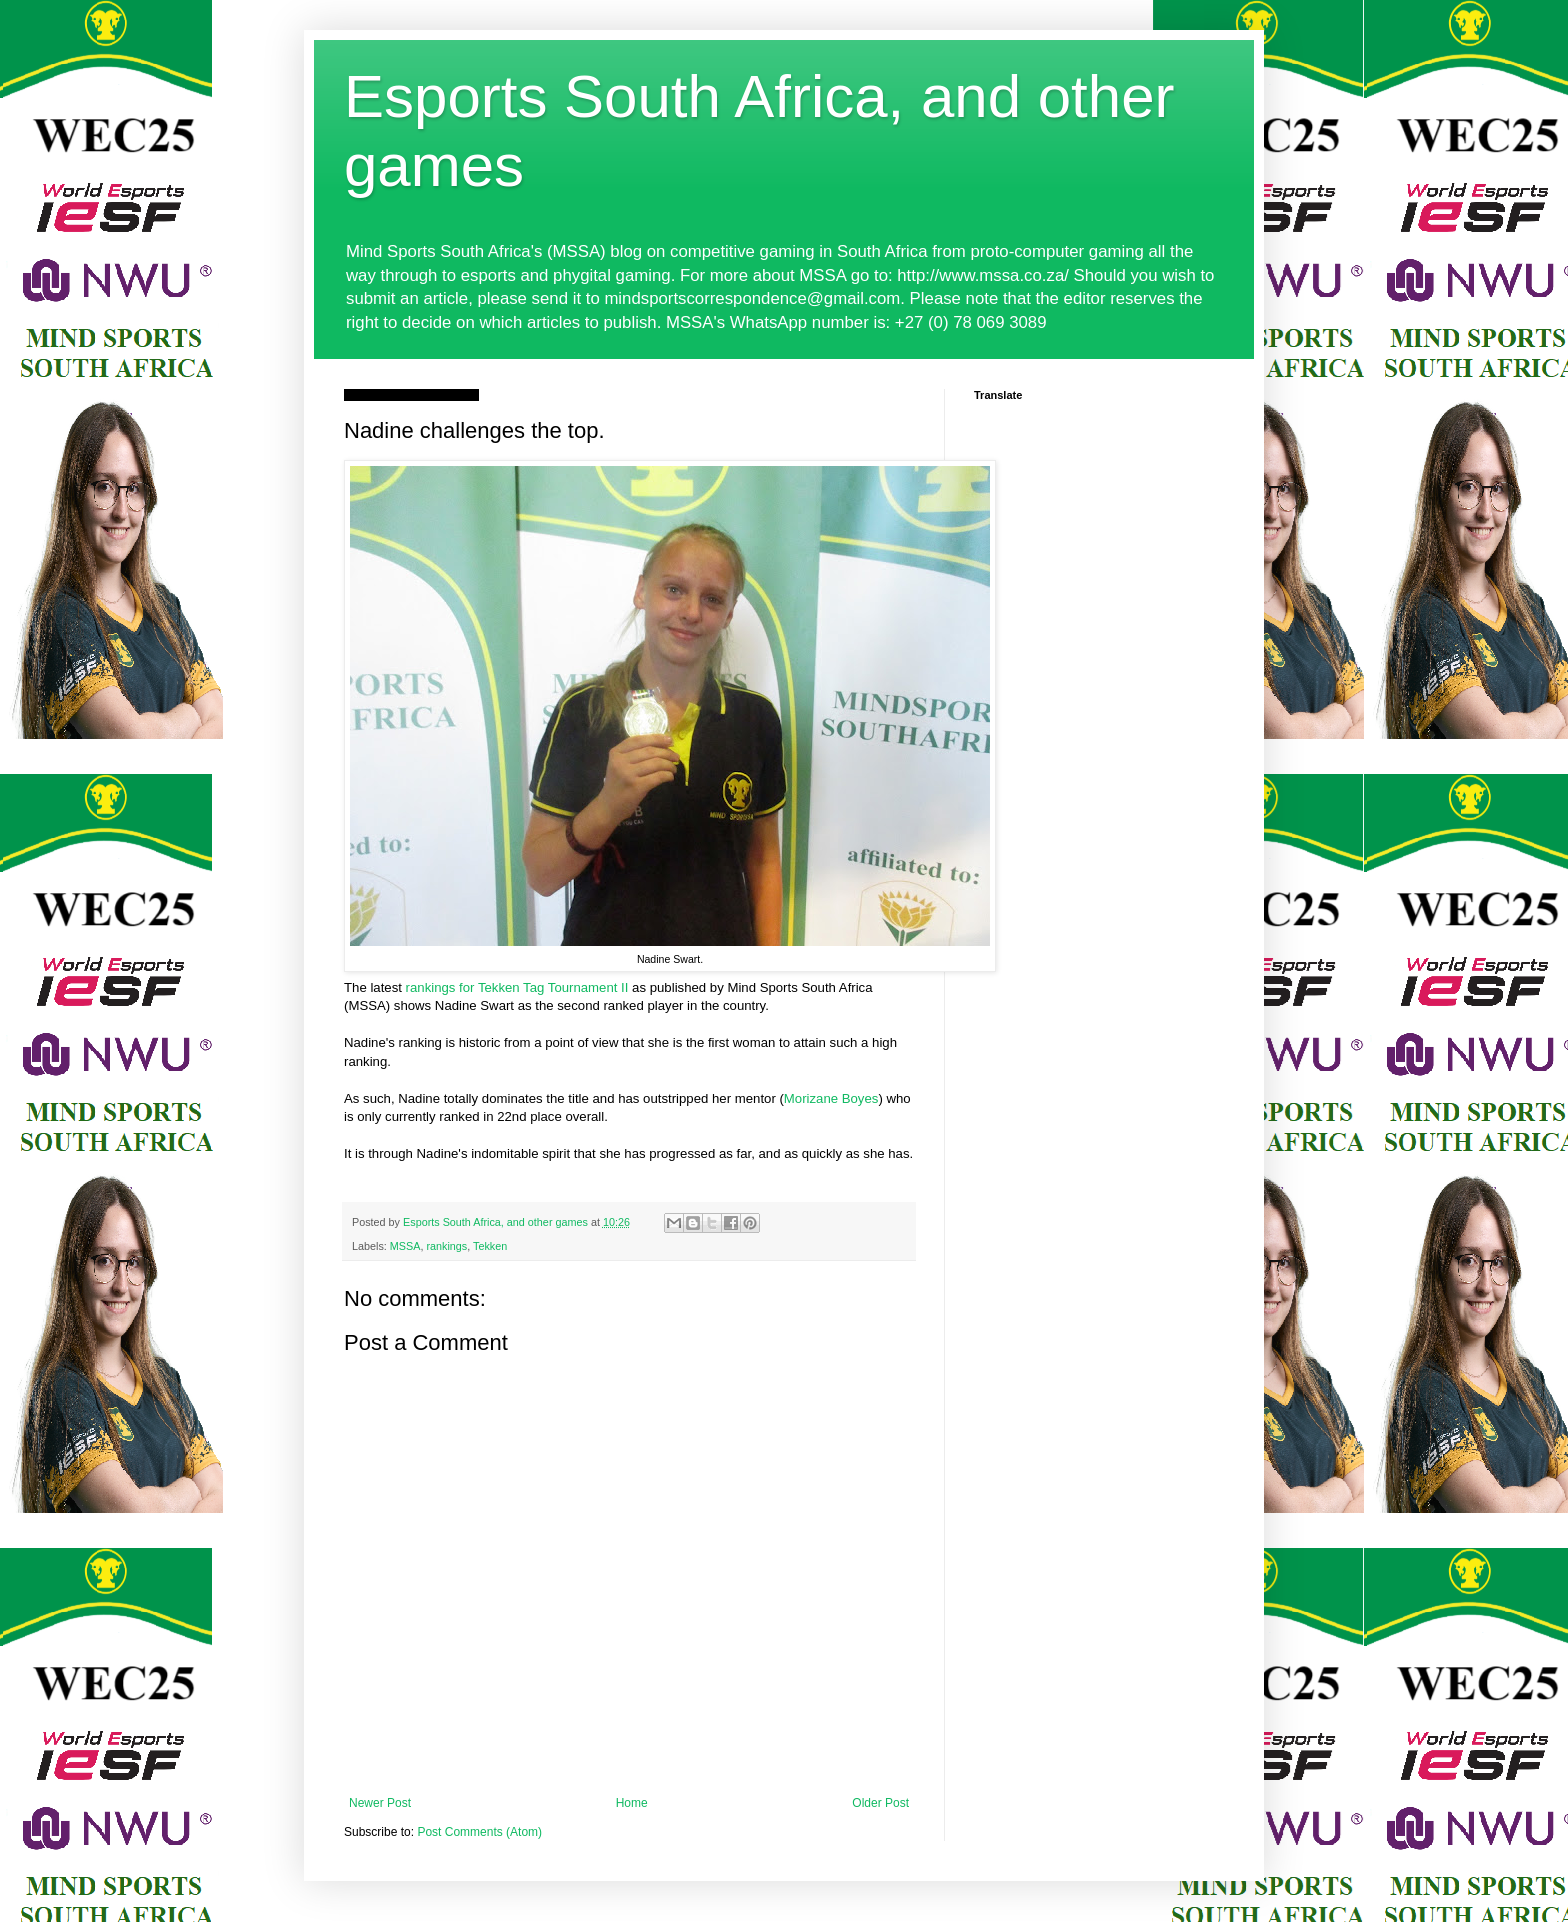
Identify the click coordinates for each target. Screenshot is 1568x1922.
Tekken (490, 1246)
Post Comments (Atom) (479, 1832)
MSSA (405, 1246)
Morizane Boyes (831, 1098)
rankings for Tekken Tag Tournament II (517, 987)
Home (632, 1803)
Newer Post (380, 1803)
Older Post (880, 1803)
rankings (446, 1246)
